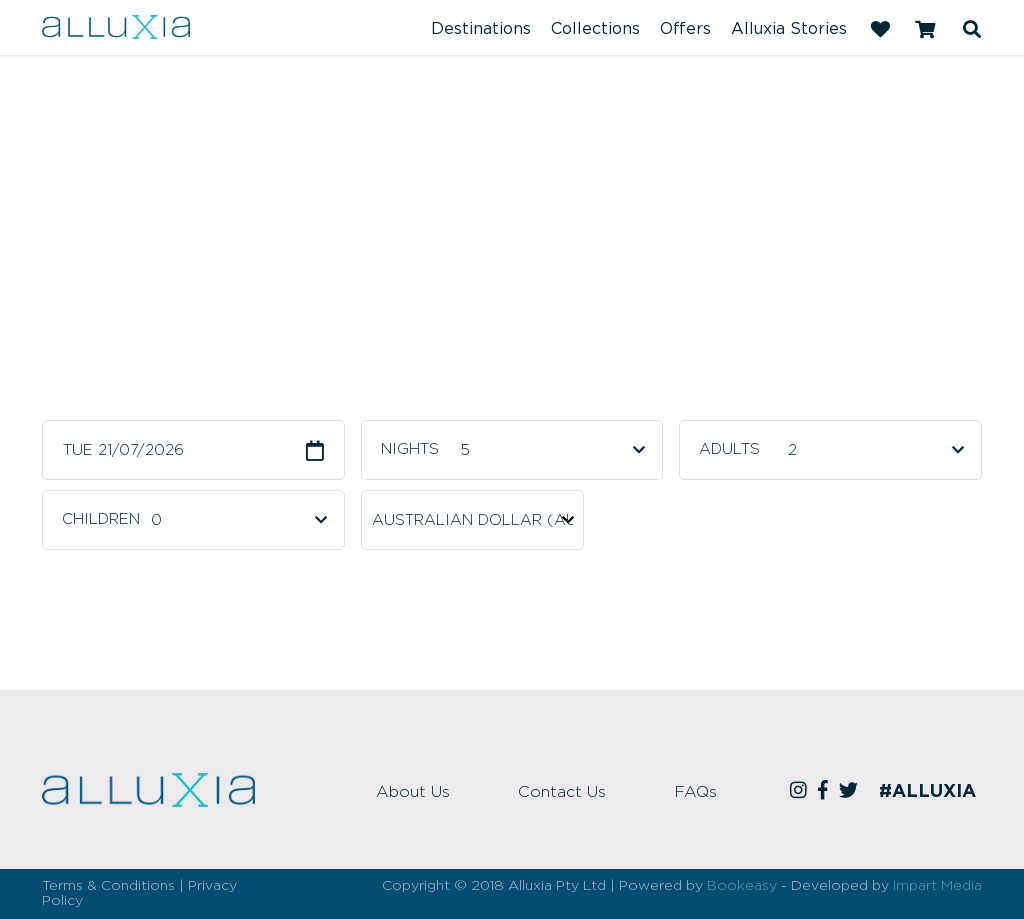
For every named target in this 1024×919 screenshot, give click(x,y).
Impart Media (937, 886)
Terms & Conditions (108, 886)
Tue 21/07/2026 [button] (123, 450)
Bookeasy (742, 886)
